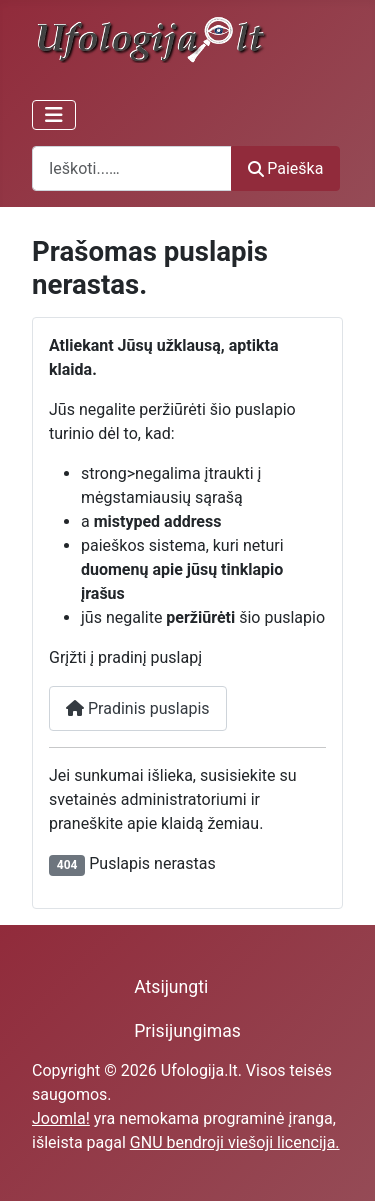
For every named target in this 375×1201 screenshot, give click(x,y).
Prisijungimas (187, 1031)
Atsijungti (171, 987)
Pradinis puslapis (138, 708)
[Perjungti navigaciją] (54, 115)
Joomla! (61, 1118)
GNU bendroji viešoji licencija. (235, 1142)
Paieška (285, 168)
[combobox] (132, 168)
